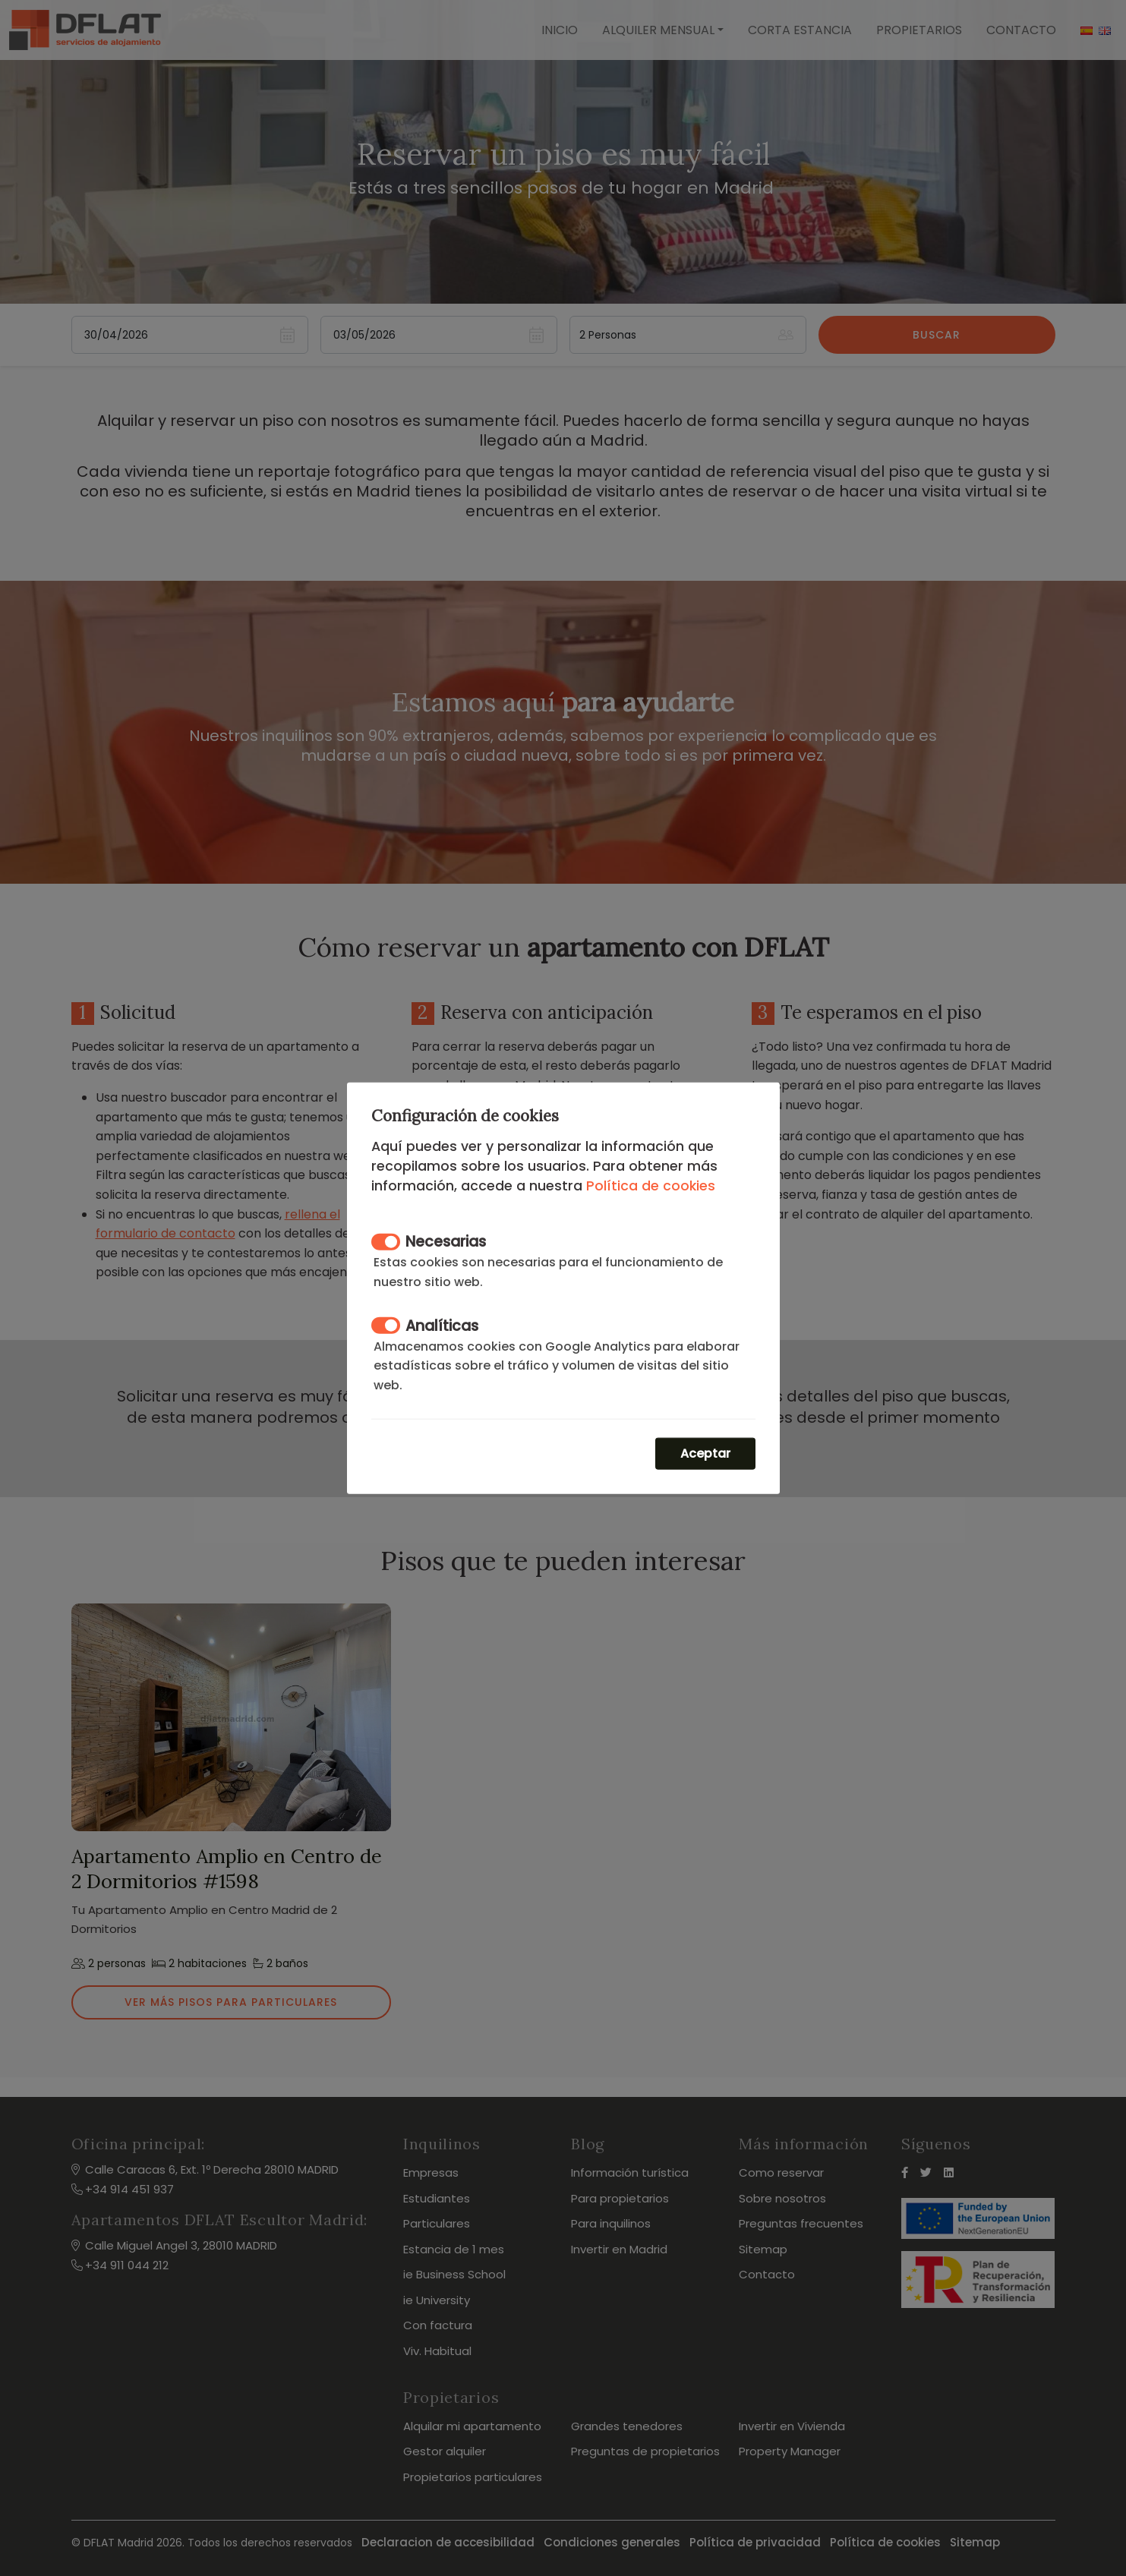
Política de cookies (650, 1185)
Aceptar (705, 1453)
